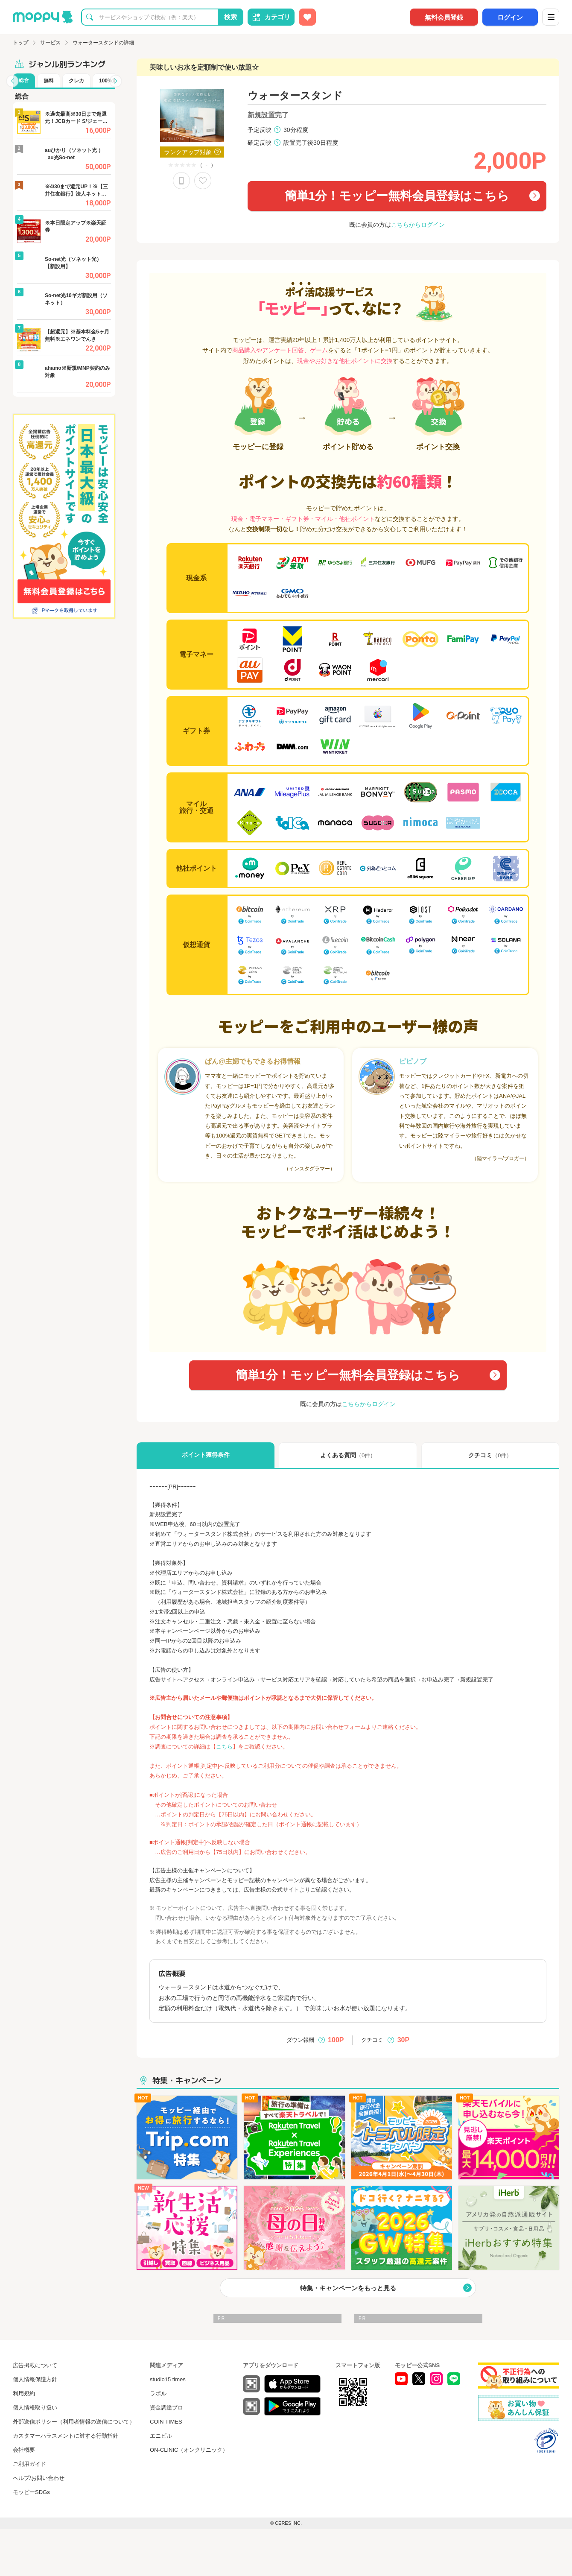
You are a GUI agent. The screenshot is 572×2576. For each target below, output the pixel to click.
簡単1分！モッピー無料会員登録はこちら (397, 195)
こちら (224, 1746)
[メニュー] (550, 17)
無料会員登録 (444, 17)
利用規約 (24, 2393)
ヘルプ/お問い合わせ (38, 2478)
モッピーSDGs (31, 2492)
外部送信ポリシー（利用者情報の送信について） (74, 2421)
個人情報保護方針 (35, 2379)
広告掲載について (35, 2365)
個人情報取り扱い (35, 2407)
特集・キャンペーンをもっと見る (348, 2288)
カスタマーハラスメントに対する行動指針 (65, 2436)
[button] (12, 81)
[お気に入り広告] (307, 17)
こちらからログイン (418, 224)
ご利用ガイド (29, 2464)
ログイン (510, 17)
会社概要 (24, 2450)
